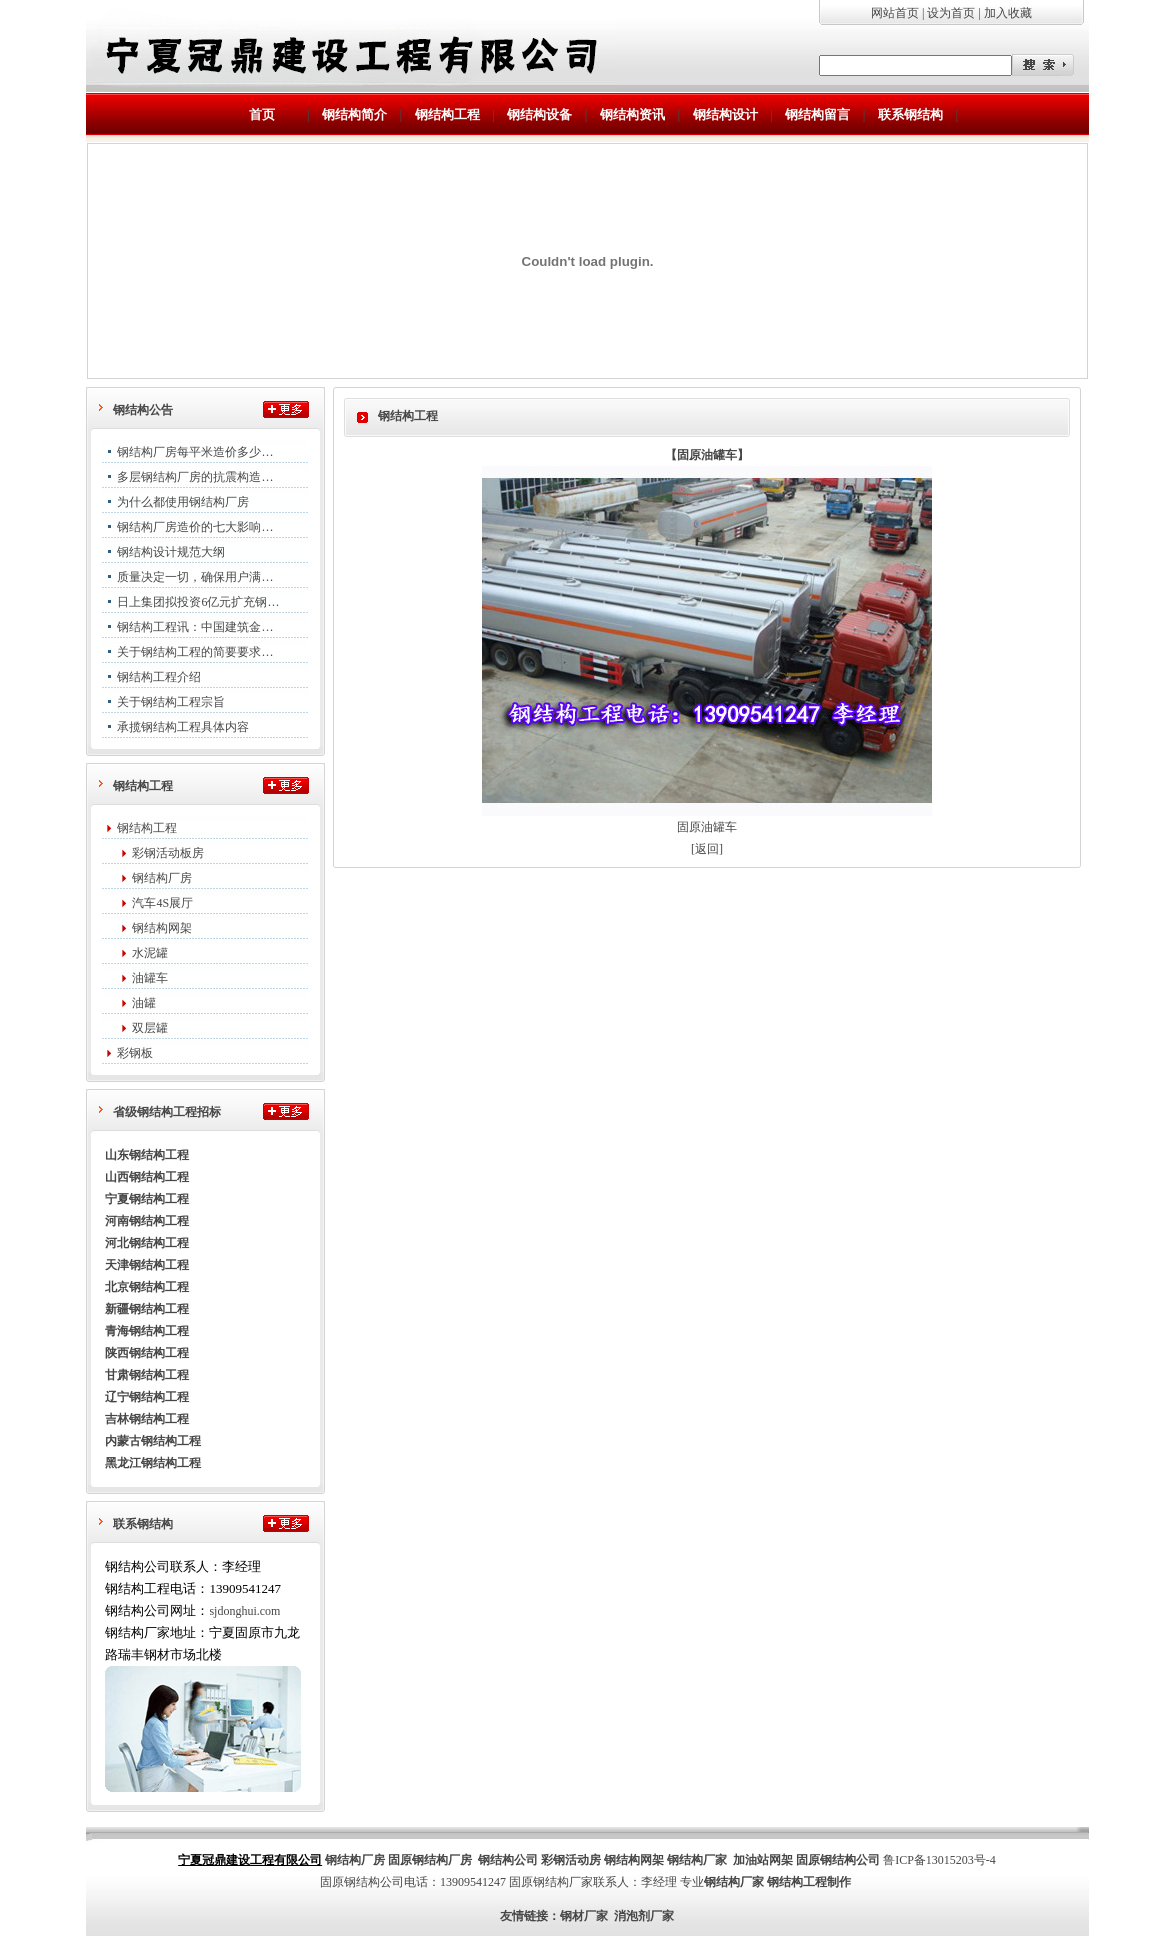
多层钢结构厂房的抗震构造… (195, 477)
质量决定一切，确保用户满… (195, 577)
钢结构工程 (147, 828)
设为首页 (951, 13)
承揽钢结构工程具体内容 (183, 727)
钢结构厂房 (162, 878)
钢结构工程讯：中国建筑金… (195, 627)
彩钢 (553, 1860)
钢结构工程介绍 (159, 677)
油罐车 (150, 978)
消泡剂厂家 (644, 1916)
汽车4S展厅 (162, 903)
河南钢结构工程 (147, 1221)
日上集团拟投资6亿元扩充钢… (198, 602)
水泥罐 (150, 953)
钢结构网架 (162, 928)
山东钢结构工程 (147, 1155)
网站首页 (895, 13)
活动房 (583, 1860)
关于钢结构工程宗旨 (171, 702)
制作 (839, 1882)
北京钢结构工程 (147, 1287)
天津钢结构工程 (147, 1265)
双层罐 (150, 1028)
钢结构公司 (508, 1860)
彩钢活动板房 (168, 853)
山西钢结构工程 (147, 1177)
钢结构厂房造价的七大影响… (195, 527)
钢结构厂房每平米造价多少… (195, 452)
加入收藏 (1008, 13)
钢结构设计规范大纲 (171, 552)
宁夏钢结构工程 (147, 1199)
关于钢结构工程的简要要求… (195, 652)
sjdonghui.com (244, 1611)
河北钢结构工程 (147, 1243)
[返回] (707, 849)
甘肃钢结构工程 (147, 1375)
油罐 (144, 1003)
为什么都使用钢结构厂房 (183, 502)
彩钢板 (135, 1053)
